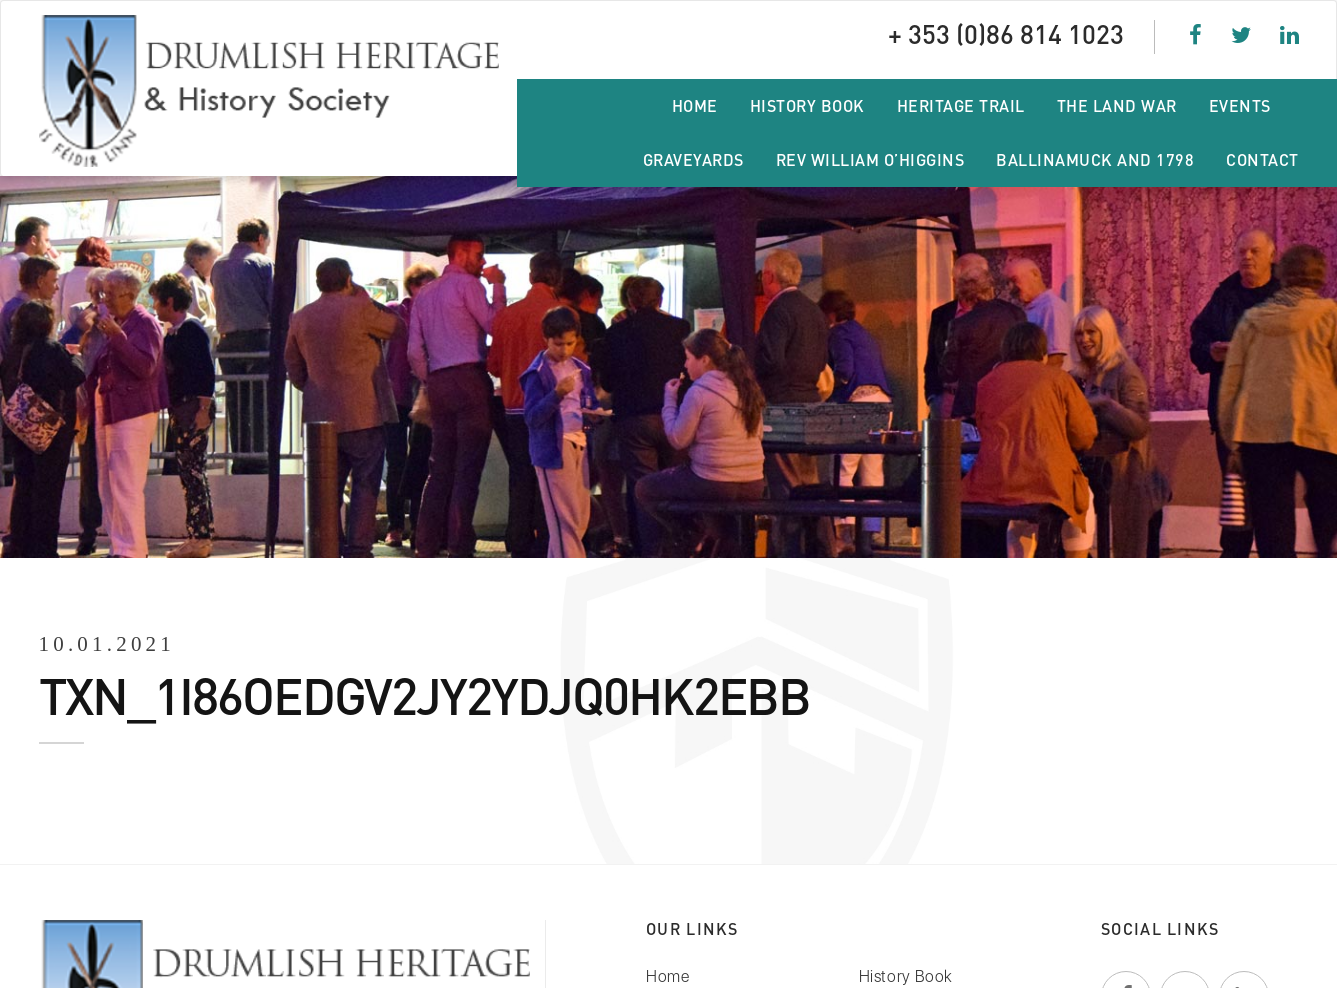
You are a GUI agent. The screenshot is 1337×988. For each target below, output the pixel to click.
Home (695, 105)
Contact (1262, 159)
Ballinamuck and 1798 (1095, 159)
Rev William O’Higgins (870, 159)
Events (1240, 105)
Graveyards (693, 159)
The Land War (1117, 105)
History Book (807, 105)
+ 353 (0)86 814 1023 (1013, 32)
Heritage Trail (961, 105)
